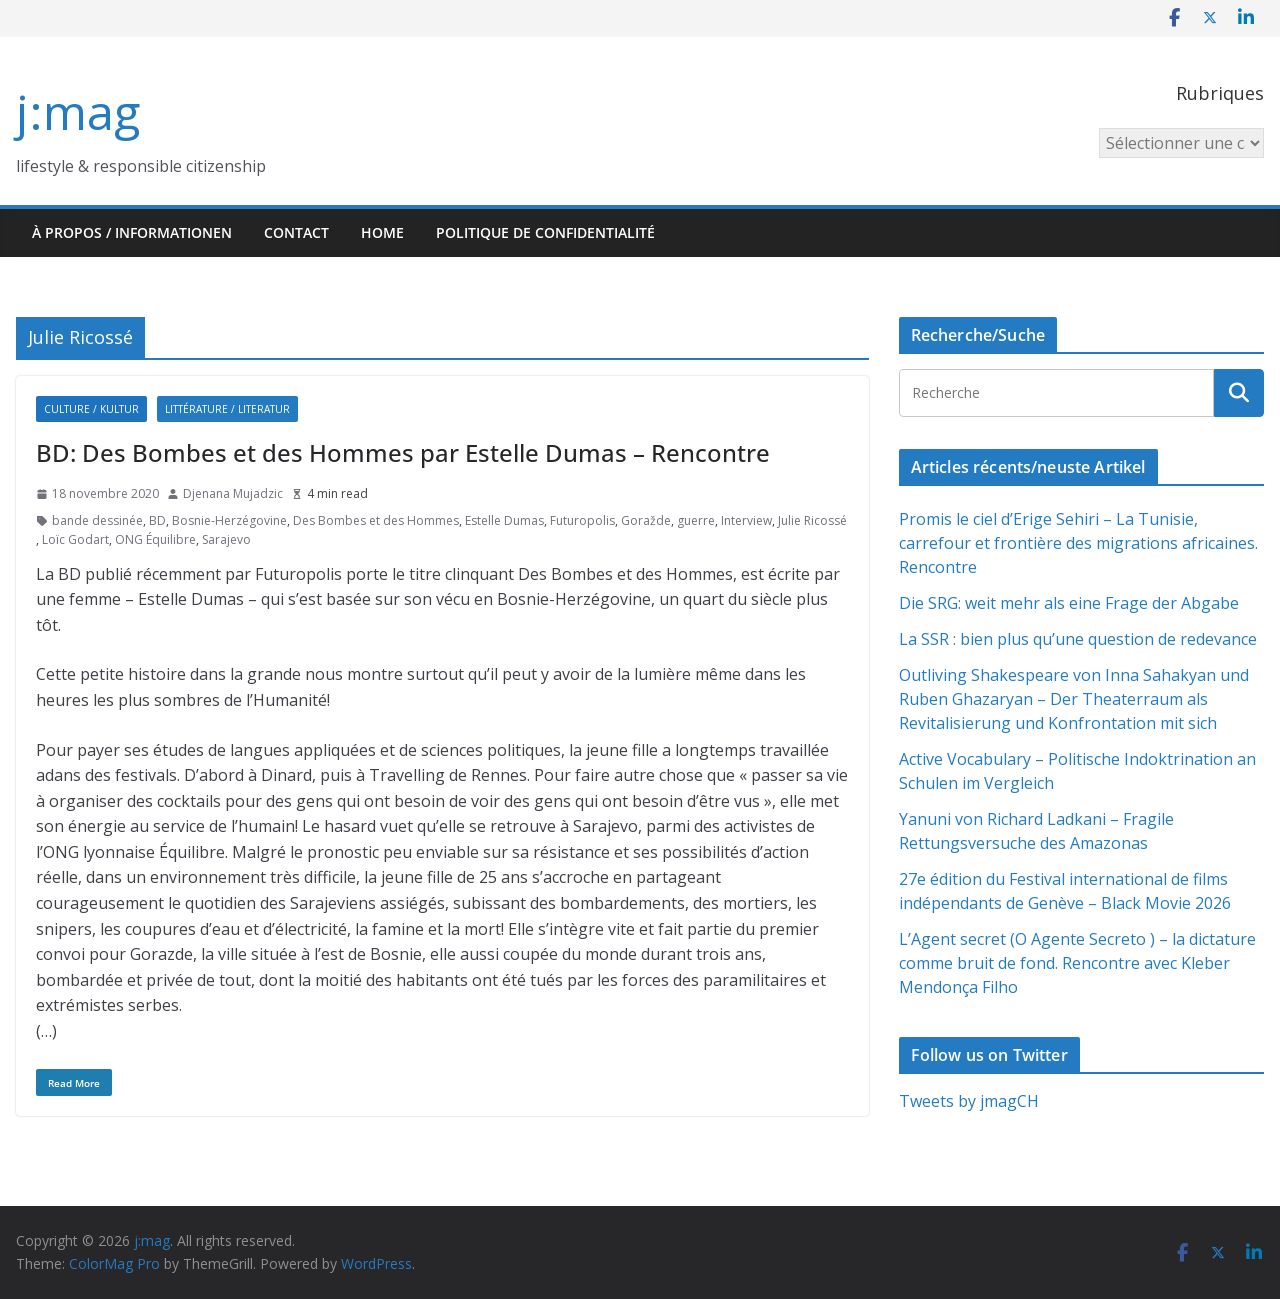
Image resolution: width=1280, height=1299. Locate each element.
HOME (382, 232)
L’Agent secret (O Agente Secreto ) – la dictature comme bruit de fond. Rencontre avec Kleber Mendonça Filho (1077, 963)
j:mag (78, 111)
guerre (696, 520)
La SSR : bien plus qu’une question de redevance (1078, 639)
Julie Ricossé (812, 520)
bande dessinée (97, 520)
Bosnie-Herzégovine (229, 520)
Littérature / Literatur (227, 409)
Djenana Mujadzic (233, 493)
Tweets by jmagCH (969, 1101)
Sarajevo (226, 539)
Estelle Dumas (504, 520)
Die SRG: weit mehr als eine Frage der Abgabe (1069, 603)
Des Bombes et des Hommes (376, 520)
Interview (746, 520)
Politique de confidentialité (545, 232)
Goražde (646, 520)
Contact (296, 232)
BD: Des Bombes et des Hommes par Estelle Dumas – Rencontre (403, 452)
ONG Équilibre (155, 539)
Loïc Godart (75, 539)
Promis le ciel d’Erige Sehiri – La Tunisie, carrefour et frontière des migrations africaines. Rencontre (1078, 543)
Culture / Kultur (91, 409)
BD (157, 520)
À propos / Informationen (132, 232)
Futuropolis (582, 520)
